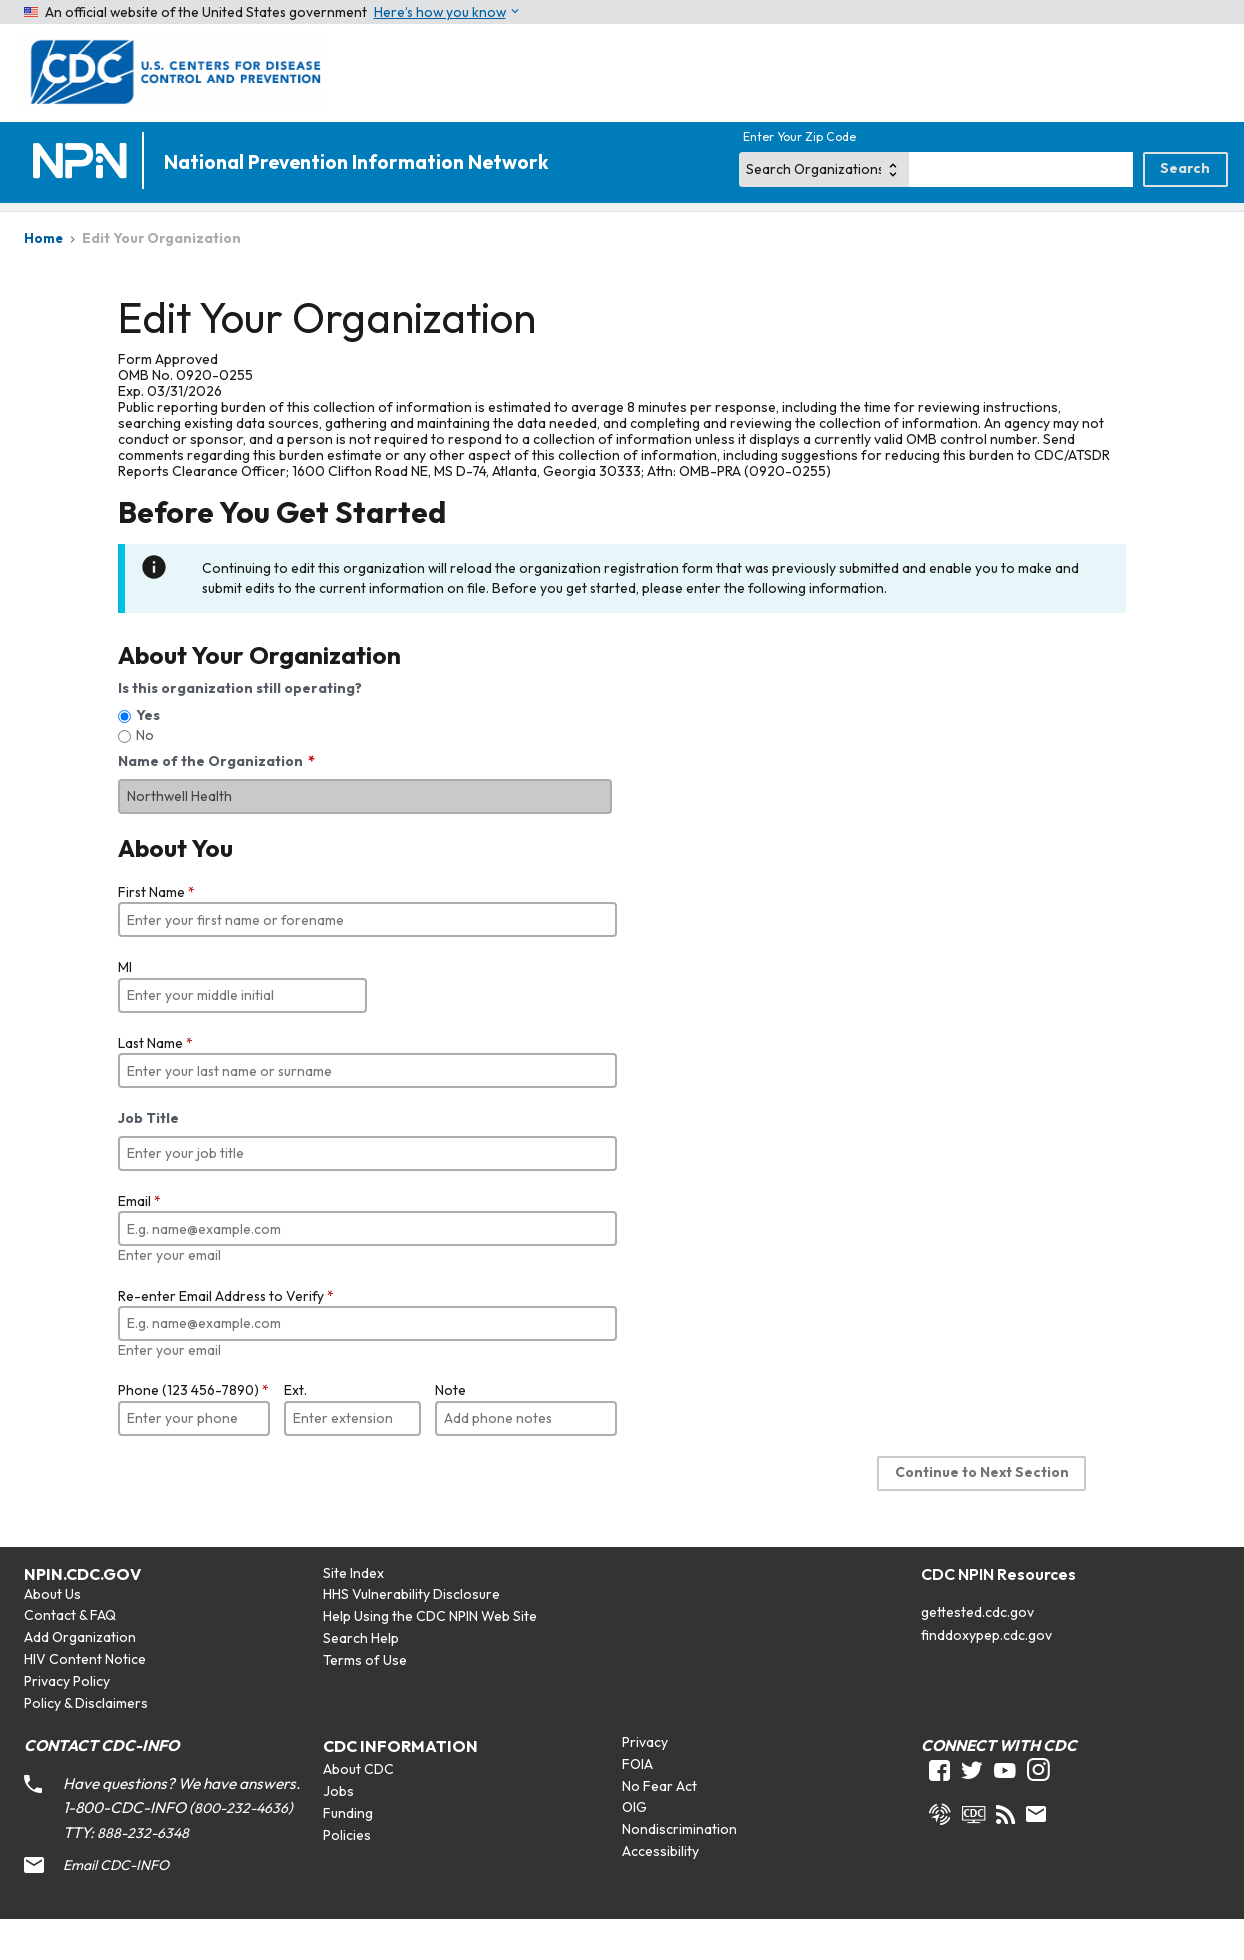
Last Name (155, 1083)
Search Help (361, 1678)
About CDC (358, 1809)
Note (450, 1430)
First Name (156, 932)
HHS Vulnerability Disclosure (411, 1634)
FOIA (637, 1804)
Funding (348, 1853)
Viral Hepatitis (596, 232)
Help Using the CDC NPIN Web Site (430, 1656)
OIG (634, 1847)
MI (125, 1007)
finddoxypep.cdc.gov (986, 1675)
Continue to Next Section (982, 1512)
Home (55, 232)
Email (139, 1241)
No (145, 775)
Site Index (353, 1613)
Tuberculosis (1150, 232)
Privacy (645, 1782)
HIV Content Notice (85, 1699)
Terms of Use (365, 1700)
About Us (52, 1634)
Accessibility (660, 1891)
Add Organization (80, 1677)
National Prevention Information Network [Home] (356, 162)
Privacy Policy (67, 1721)
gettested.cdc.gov (977, 1652)
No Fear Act (659, 1826)
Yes (148, 755)
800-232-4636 (241, 1848)
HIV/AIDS (304, 232)
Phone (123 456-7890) (193, 1430)
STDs (876, 232)
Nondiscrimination (679, 1869)
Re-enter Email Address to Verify (226, 1336)
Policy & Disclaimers (86, 1743)
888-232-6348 (143, 1873)
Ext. (295, 1430)
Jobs (338, 1831)
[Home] (84, 162)
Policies (347, 1875)
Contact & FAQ (70, 1655)
